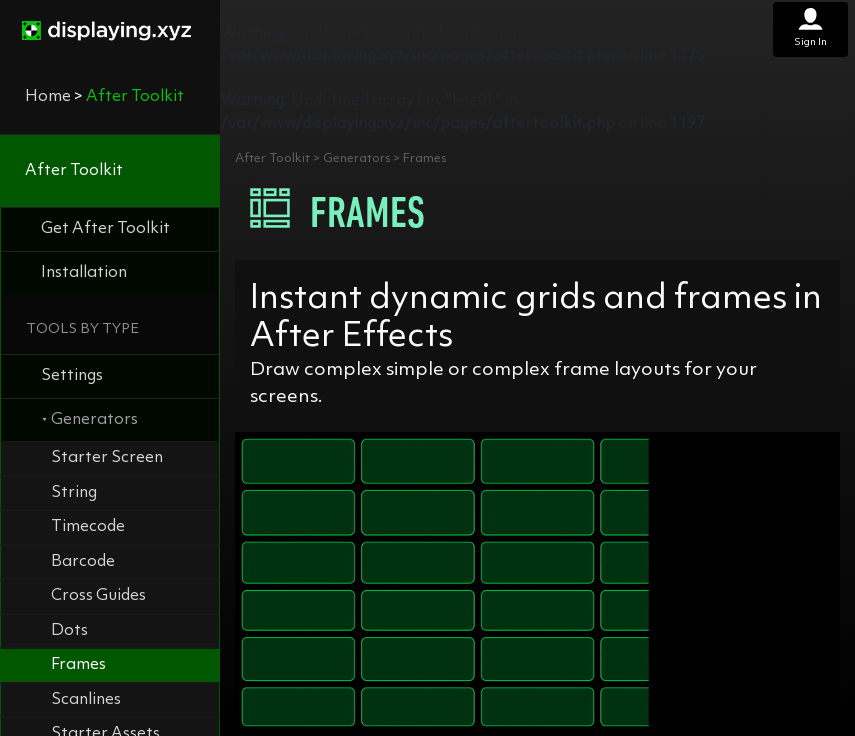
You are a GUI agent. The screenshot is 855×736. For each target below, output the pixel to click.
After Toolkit (74, 171)
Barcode (83, 562)
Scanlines (86, 700)
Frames (78, 665)
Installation (84, 273)
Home (48, 97)
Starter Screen (107, 458)
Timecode (88, 527)
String (74, 493)
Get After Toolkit (105, 229)
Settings (72, 376)
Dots (69, 631)
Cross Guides (98, 596)
